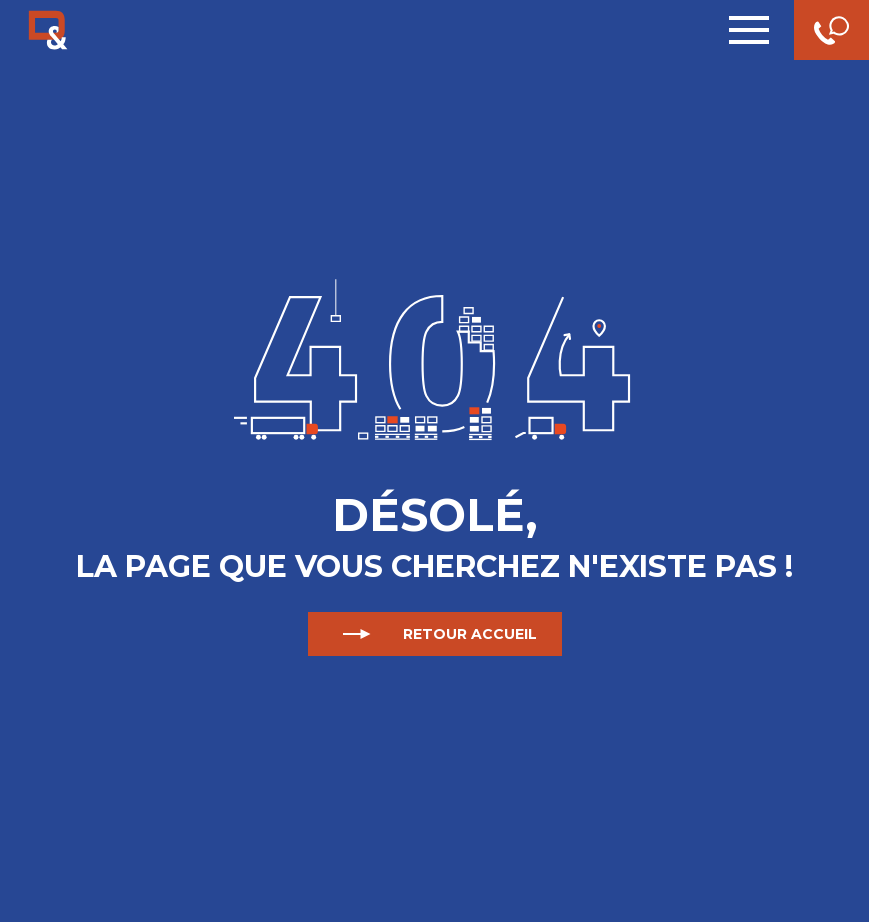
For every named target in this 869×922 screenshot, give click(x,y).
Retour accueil (435, 634)
